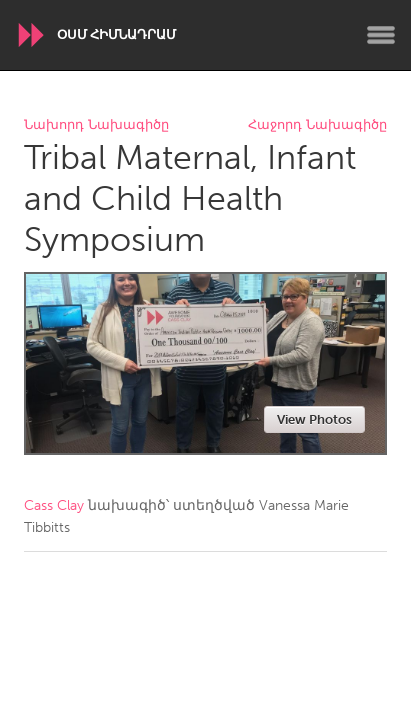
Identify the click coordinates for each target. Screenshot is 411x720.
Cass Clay (54, 505)
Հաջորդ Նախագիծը (317, 125)
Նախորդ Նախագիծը (96, 125)
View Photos (314, 419)
